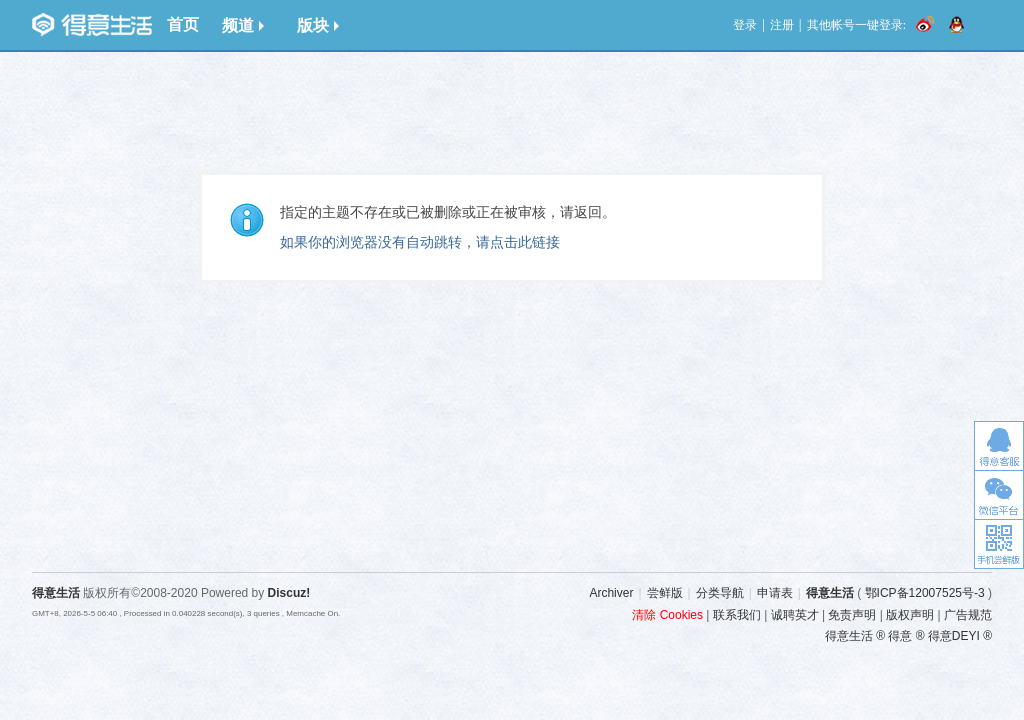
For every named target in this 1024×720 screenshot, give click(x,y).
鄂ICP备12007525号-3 (925, 593)
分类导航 (720, 593)
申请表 (775, 593)
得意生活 (830, 593)
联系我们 (737, 615)
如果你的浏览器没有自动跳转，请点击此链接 (420, 242)
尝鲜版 (665, 593)
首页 (183, 24)
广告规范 (968, 615)
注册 (782, 25)
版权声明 (910, 615)
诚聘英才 (795, 615)
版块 (318, 25)
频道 (243, 25)
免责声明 (852, 615)
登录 (745, 25)
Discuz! (289, 593)
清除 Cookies (667, 615)
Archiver (611, 593)
